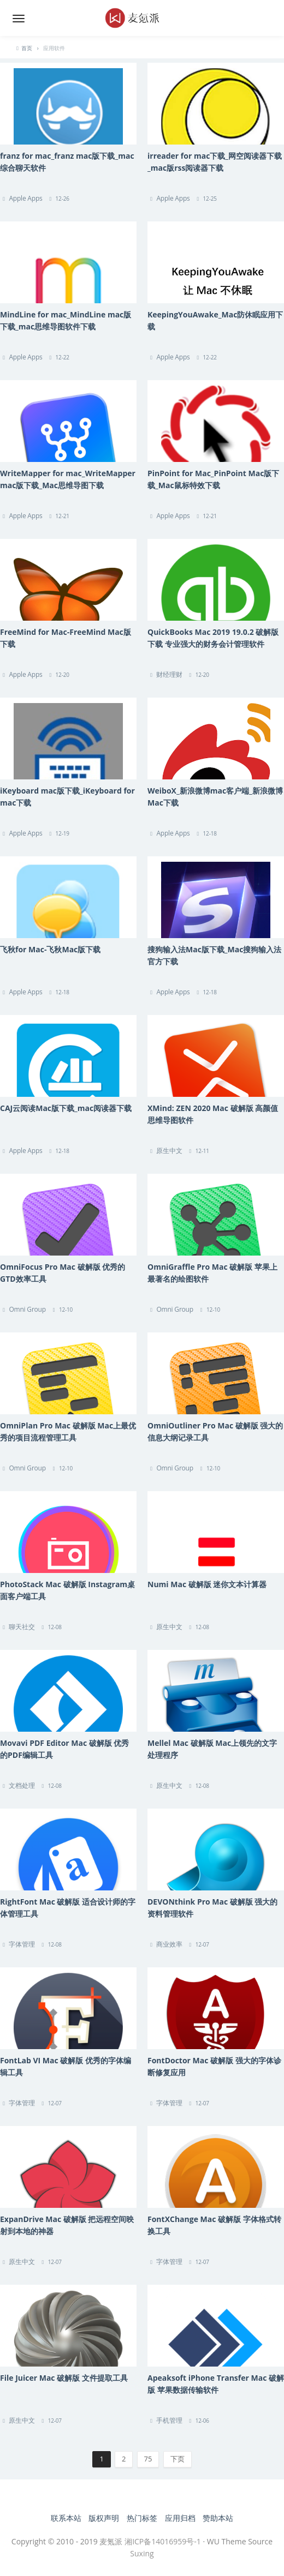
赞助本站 (218, 2518)
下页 (177, 2459)
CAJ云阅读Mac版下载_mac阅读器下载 (66, 1108)
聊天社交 (21, 1626)
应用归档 (180, 2518)
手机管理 (169, 2420)
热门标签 (142, 2518)
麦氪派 (110, 2541)
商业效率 (169, 1944)
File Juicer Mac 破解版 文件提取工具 (64, 2378)
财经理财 (169, 674)
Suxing (141, 2553)
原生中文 (169, 1150)
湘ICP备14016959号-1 (163, 2541)
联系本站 (66, 2518)
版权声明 (103, 2518)
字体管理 (21, 1944)
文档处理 (21, 1785)
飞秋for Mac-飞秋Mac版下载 (50, 949)
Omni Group (27, 1309)
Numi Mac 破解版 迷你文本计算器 (207, 1584)
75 (148, 2459)
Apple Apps (25, 198)
